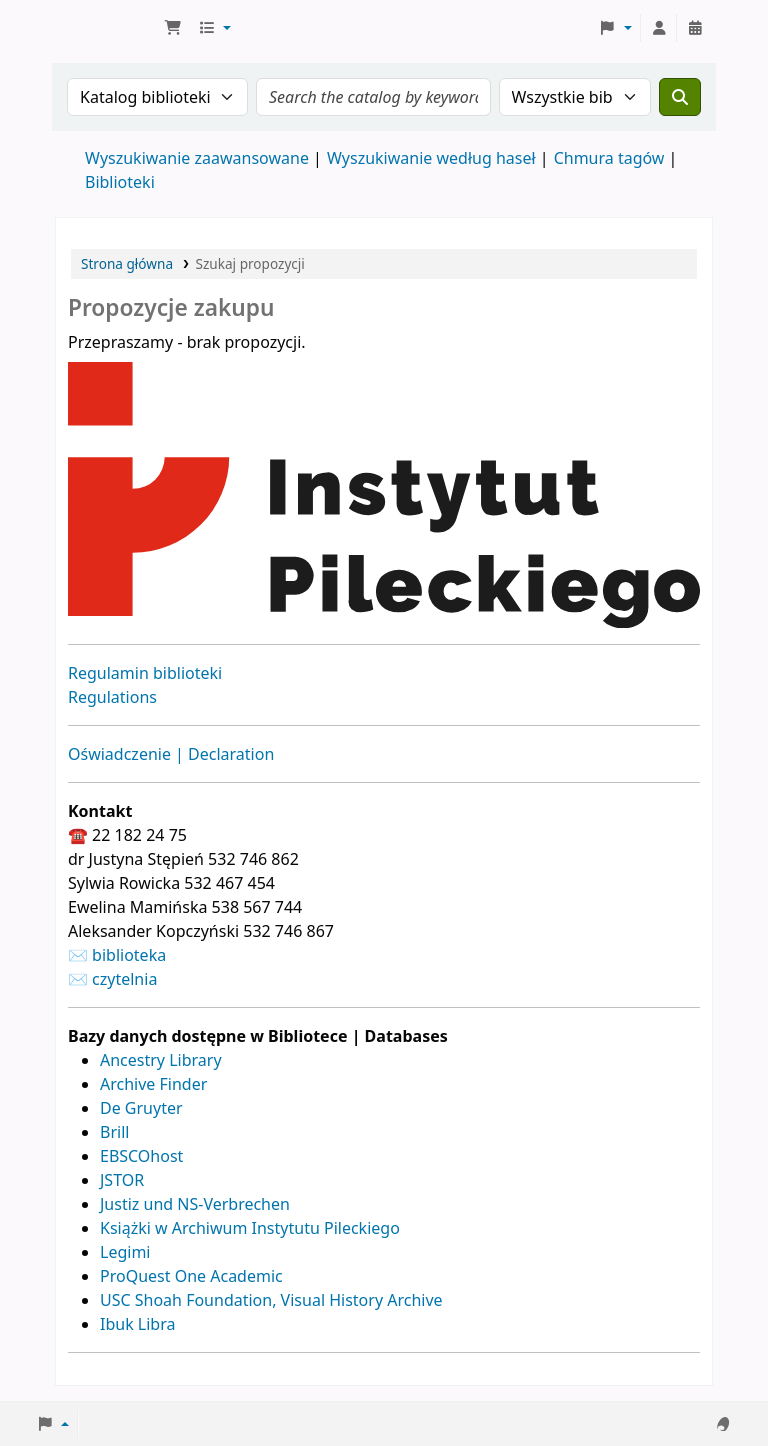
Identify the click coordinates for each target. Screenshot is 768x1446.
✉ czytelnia (112, 979)
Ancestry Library (161, 1060)
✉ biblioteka (117, 955)
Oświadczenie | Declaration (171, 754)
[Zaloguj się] (659, 28)
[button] (173, 28)
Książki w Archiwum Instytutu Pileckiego (250, 1228)
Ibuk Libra (137, 1324)
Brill (114, 1132)
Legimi (125, 1252)
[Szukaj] (680, 97)
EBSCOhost (141, 1156)
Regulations (112, 697)
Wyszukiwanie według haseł (431, 158)
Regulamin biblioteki (145, 673)
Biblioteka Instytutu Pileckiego (106, 28)
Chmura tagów (609, 158)
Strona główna (127, 263)
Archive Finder (153, 1084)
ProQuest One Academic (191, 1276)
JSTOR (122, 1180)
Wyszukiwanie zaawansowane (197, 158)
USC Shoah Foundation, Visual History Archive (271, 1300)
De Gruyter (141, 1108)
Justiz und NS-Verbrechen (195, 1204)
